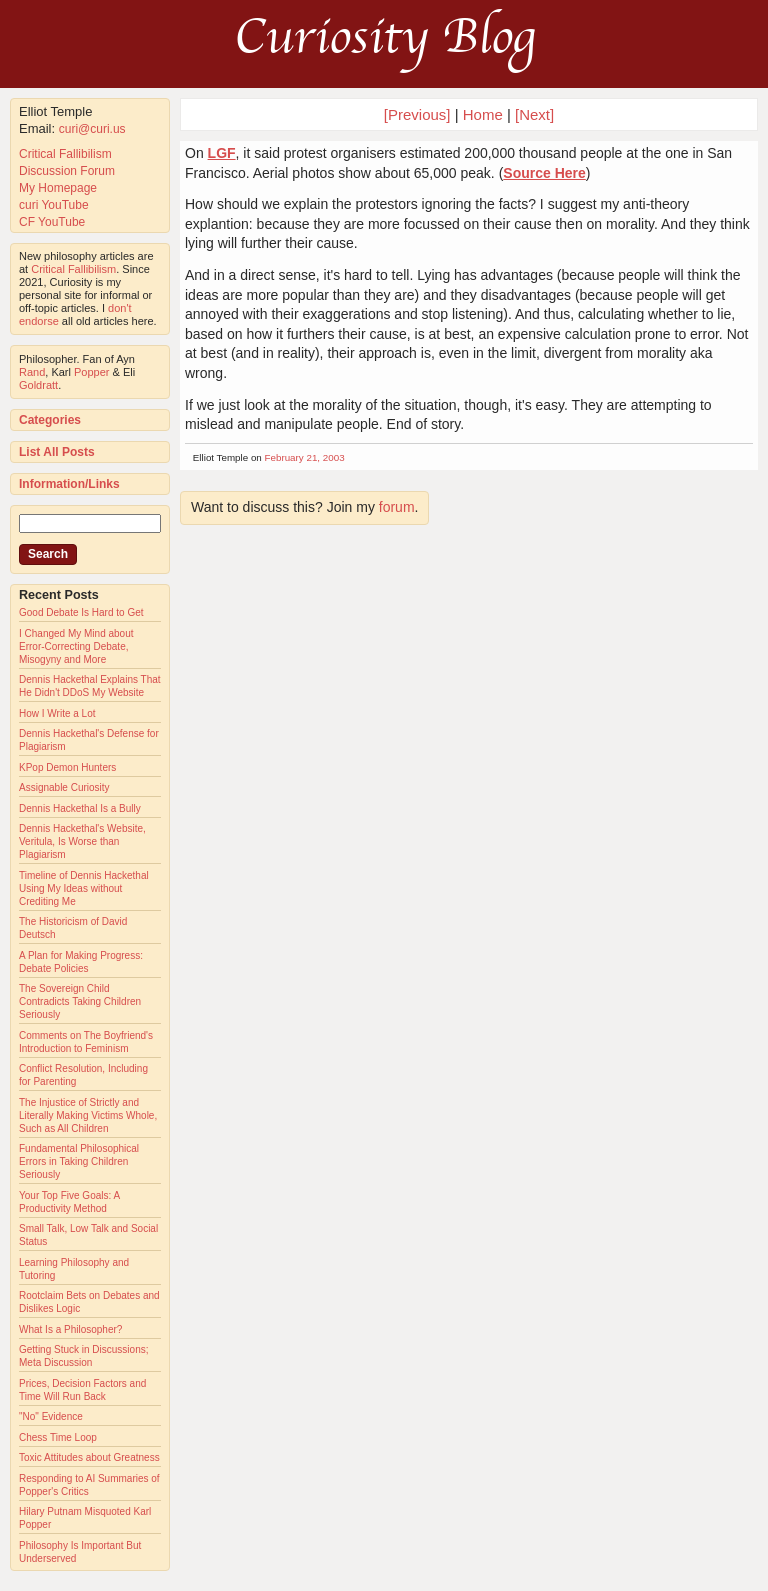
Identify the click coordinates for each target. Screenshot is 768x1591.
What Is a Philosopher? (70, 1329)
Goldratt (38, 385)
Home (483, 114)
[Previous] (419, 114)
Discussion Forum (67, 171)
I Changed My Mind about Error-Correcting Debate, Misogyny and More (76, 646)
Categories (50, 420)
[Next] (534, 114)
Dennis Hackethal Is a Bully (80, 808)
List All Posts (57, 452)
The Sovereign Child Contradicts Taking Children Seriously (80, 1001)
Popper (91, 372)
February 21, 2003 (305, 457)
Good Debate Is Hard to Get (81, 612)
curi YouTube (54, 205)
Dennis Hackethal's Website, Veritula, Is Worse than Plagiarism (82, 841)
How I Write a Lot (57, 713)
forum (397, 507)
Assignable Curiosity (64, 787)
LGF (222, 153)
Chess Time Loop (58, 1437)
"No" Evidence (51, 1416)
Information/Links (69, 484)
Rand (32, 372)
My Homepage (58, 188)
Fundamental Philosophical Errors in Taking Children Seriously (79, 1161)
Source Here (544, 173)
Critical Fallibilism (65, 154)
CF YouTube (52, 222)
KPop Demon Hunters (67, 767)
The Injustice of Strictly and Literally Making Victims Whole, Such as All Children (88, 1115)
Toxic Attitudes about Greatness (89, 1457)
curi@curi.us (92, 129)
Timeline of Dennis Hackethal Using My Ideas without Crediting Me (84, 888)
